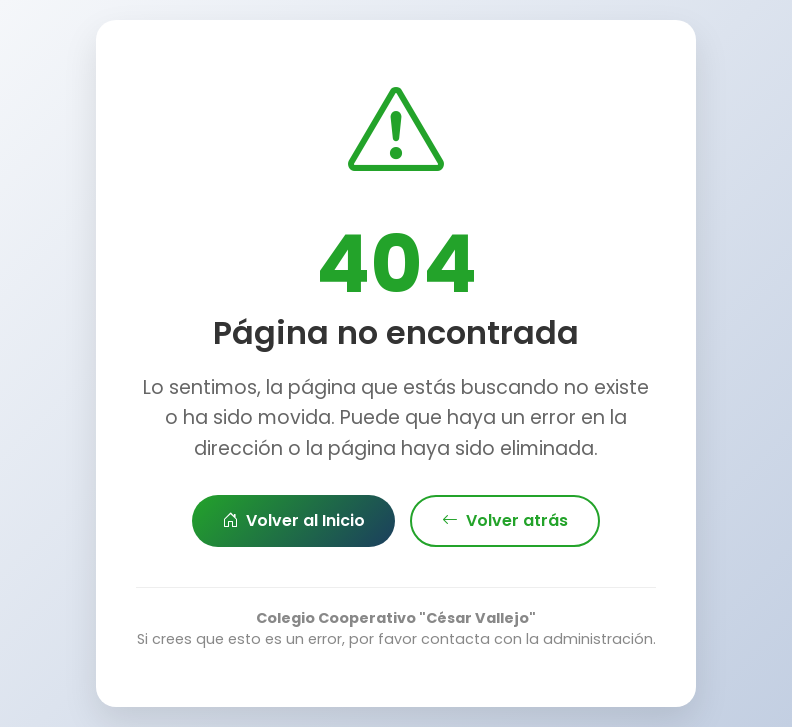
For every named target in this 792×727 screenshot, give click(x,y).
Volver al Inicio (293, 521)
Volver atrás (505, 521)
